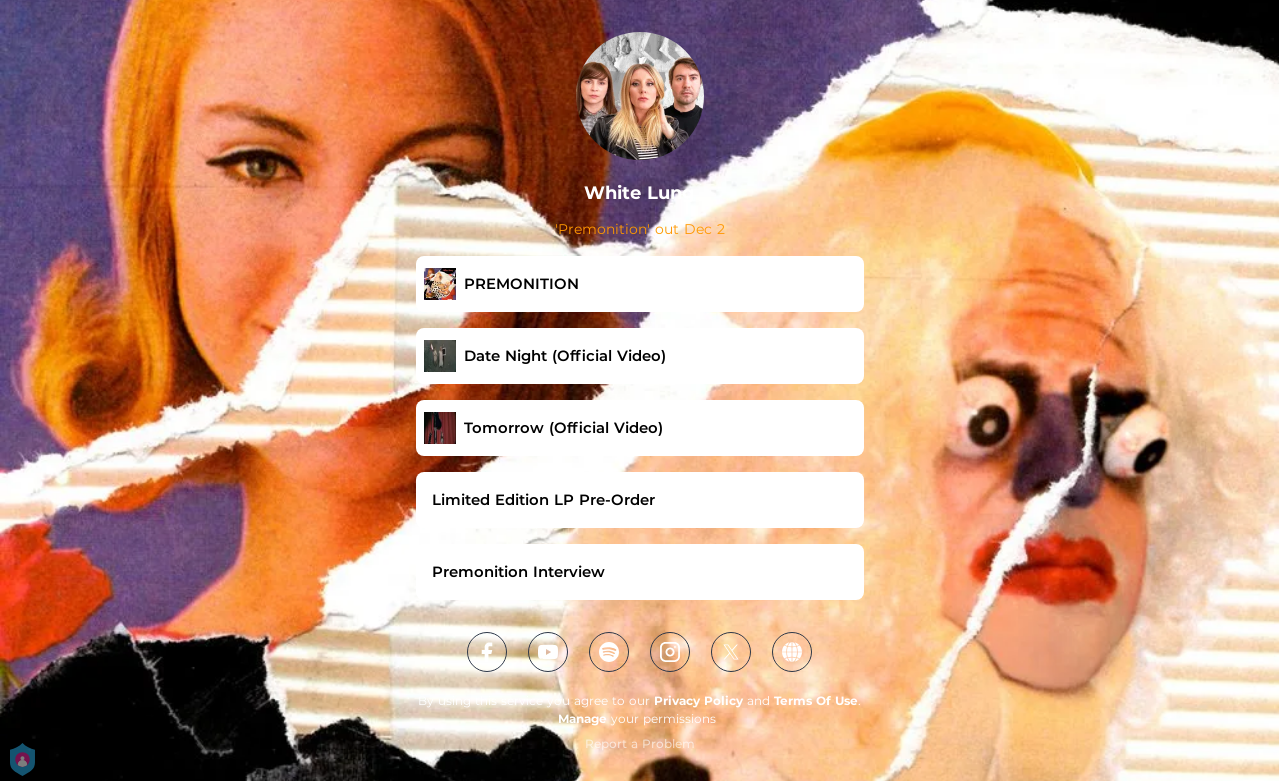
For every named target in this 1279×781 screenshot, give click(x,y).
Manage (582, 718)
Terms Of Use (816, 700)
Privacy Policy (698, 700)
